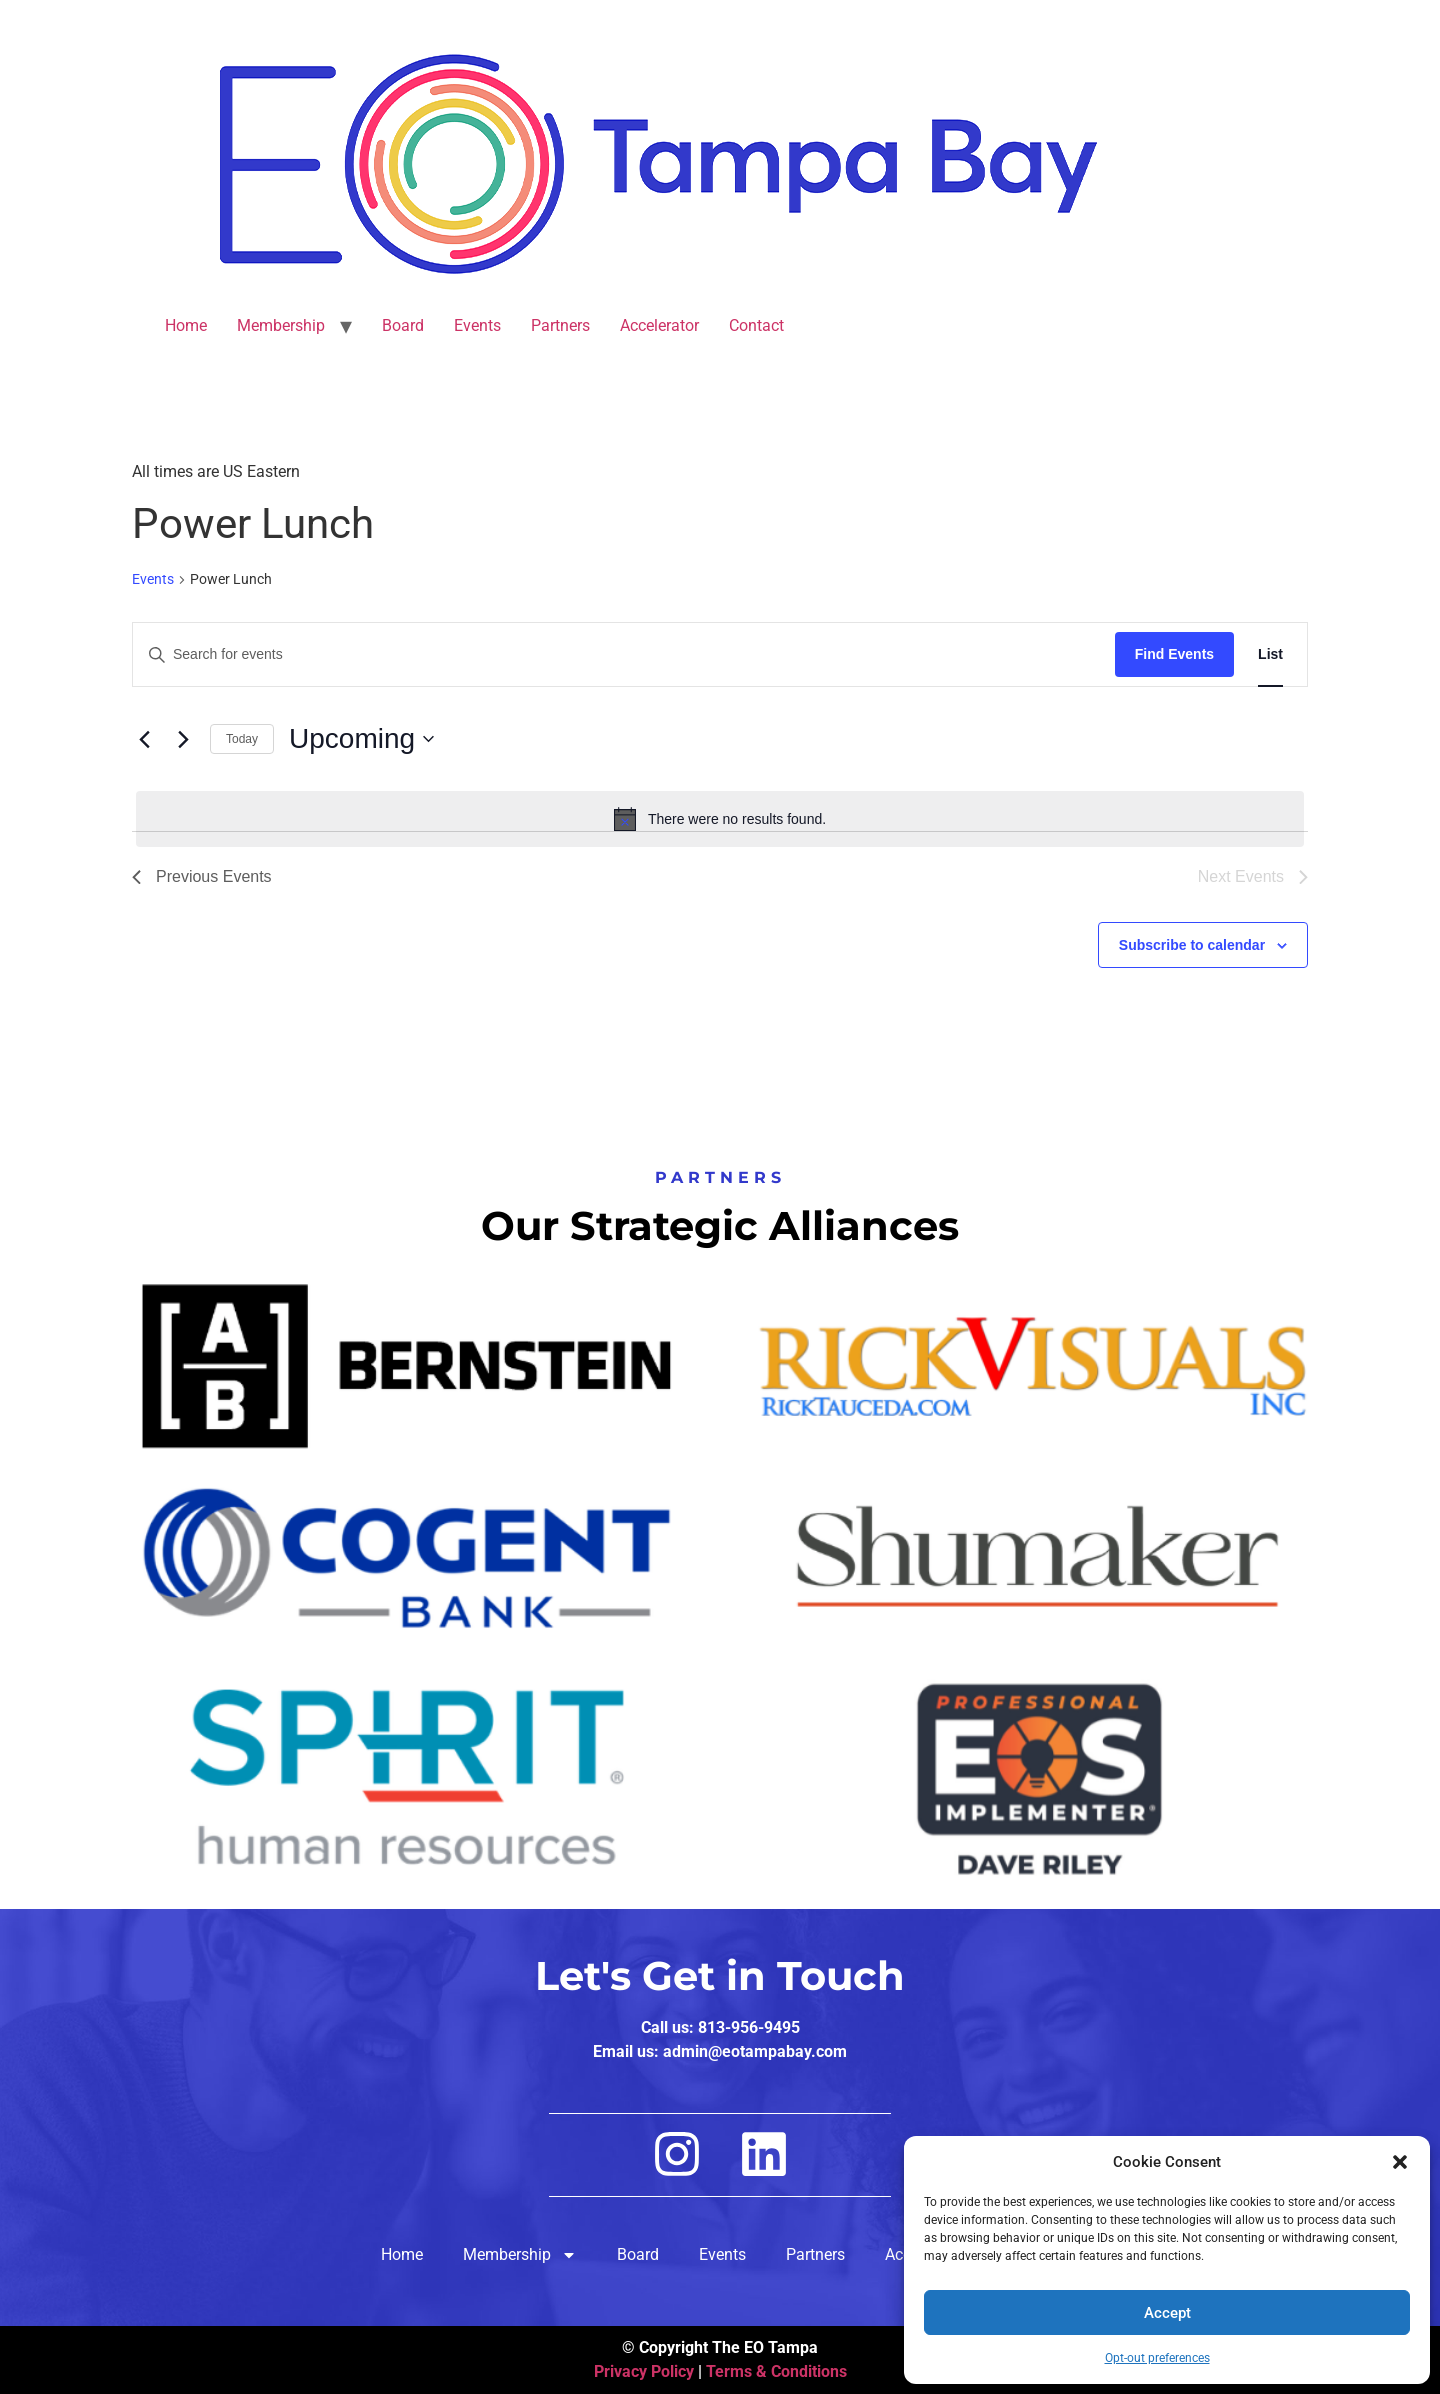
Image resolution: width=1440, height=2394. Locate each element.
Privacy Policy (644, 2371)
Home (186, 325)
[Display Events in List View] (1270, 654)
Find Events (1174, 654)
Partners (560, 325)
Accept (1167, 2313)
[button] (1400, 2162)
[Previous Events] (144, 739)
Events (477, 325)
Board (403, 325)
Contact (756, 325)
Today (242, 739)
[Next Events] (183, 739)
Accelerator (659, 325)
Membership (281, 325)
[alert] (720, 819)
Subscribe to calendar (1192, 945)
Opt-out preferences (1157, 2358)
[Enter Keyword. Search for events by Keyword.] (624, 654)
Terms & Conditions (776, 2371)
